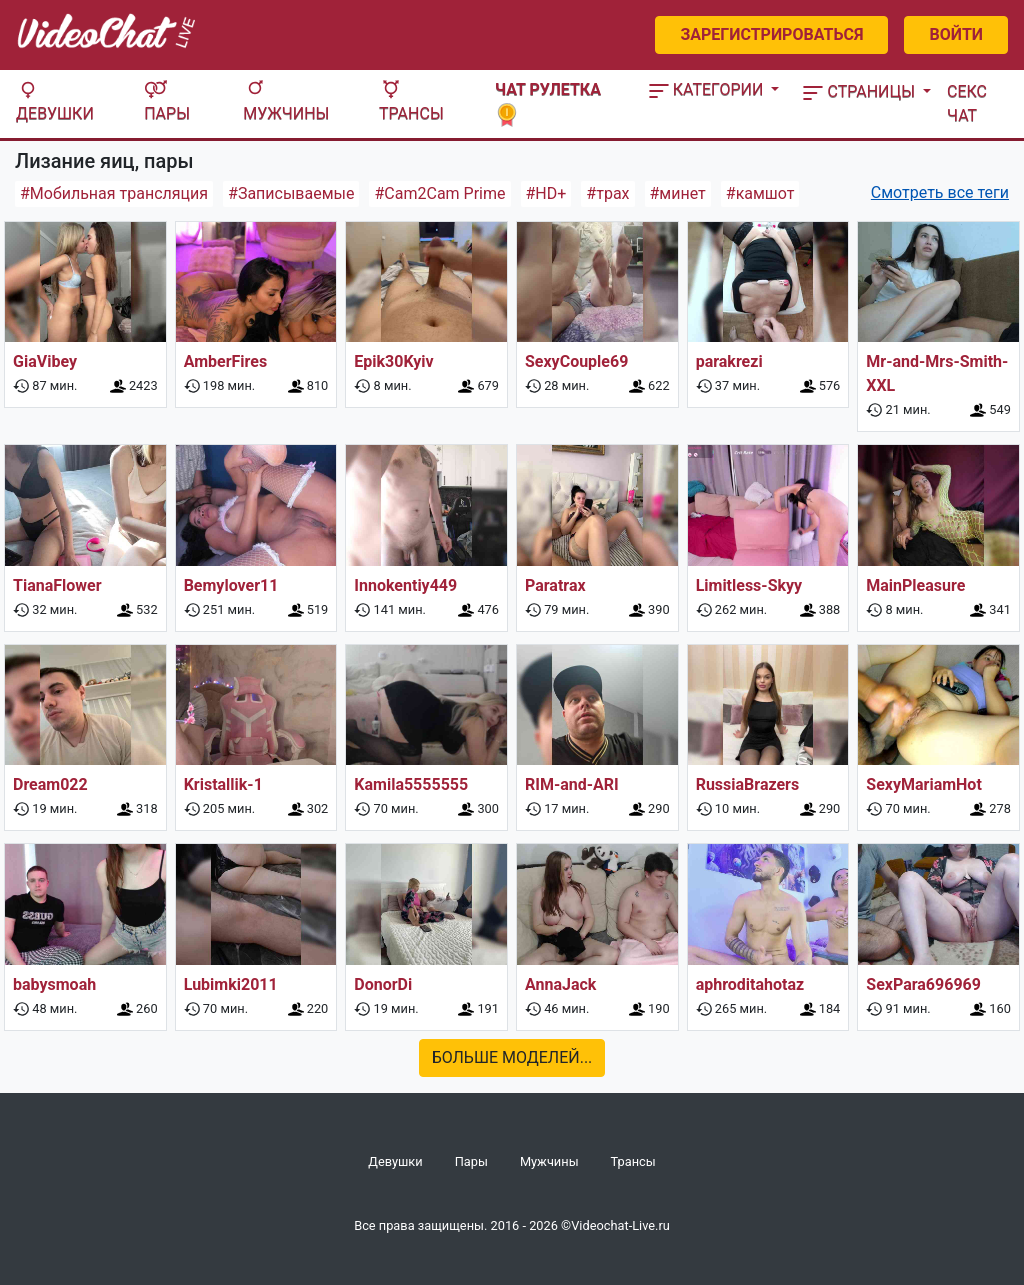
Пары (167, 101)
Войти (956, 34)
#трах (607, 193)
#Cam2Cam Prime (439, 193)
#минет (678, 193)
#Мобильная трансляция (114, 193)
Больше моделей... (512, 1057)
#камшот (760, 193)
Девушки (55, 101)
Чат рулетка (548, 101)
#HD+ (546, 193)
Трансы (411, 101)
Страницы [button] (861, 91)
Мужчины (286, 101)
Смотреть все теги (940, 192)
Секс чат (967, 103)
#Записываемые (291, 193)
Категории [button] (708, 89)
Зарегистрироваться (771, 34)
